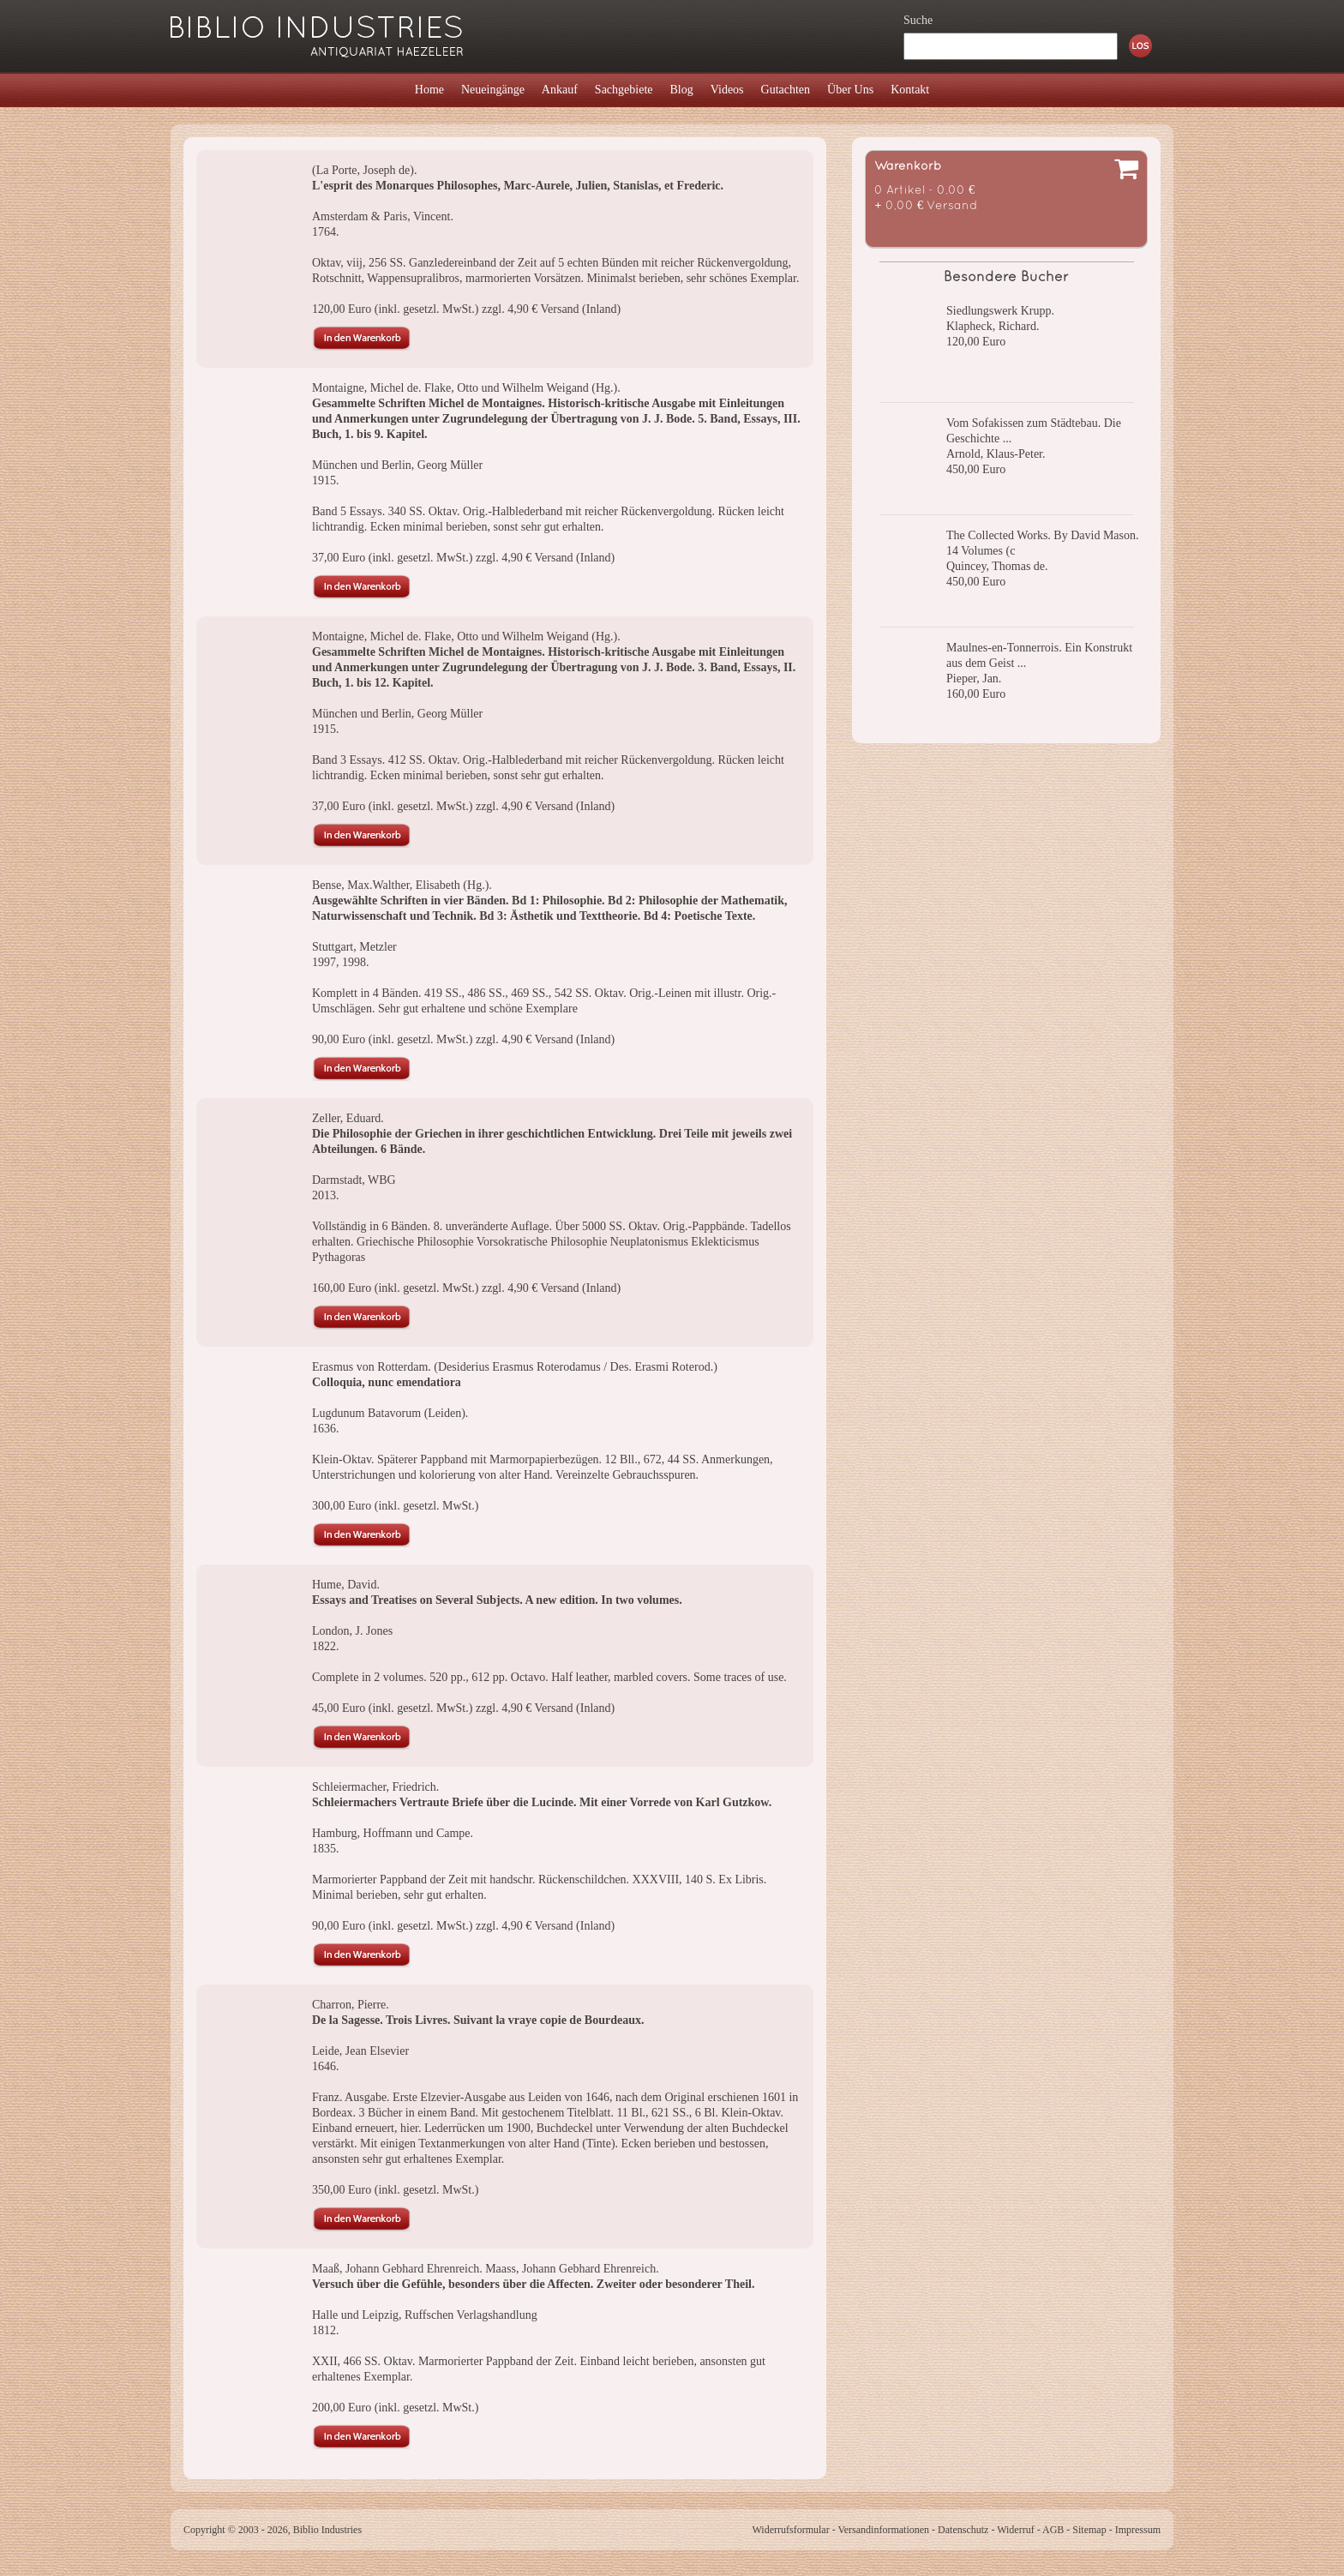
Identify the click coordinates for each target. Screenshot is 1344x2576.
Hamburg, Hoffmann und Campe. (392, 1833)
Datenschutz (963, 2530)
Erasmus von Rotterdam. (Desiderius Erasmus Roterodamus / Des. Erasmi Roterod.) (514, 1366)
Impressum (1138, 2530)
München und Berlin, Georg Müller (397, 465)
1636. (325, 1428)
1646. (325, 2066)
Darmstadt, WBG (354, 1180)
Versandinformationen (883, 2530)
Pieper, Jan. (973, 678)
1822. (325, 1646)
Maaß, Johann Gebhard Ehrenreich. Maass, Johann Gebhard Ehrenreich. (485, 2268)
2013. (325, 1195)
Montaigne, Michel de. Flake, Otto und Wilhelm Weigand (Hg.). (466, 387)
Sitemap (1089, 2530)
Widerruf (1016, 2530)
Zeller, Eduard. (348, 1118)
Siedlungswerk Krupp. (1000, 310)
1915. (325, 480)
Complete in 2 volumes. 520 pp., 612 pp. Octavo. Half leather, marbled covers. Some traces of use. (549, 1677)
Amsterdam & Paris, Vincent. (382, 216)
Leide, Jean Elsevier (360, 2051)
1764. (325, 231)
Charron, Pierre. (350, 2004)
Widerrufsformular (790, 2530)
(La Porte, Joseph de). (364, 170)
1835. (325, 1848)
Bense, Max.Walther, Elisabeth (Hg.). (402, 885)
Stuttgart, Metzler (354, 946)
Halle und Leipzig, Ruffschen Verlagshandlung (424, 2315)
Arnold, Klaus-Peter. (995, 453)
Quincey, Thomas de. (997, 566)
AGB (1053, 2530)
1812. (325, 2330)
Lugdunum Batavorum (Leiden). (390, 1413)
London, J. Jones (352, 1630)
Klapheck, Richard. (992, 326)
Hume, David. (346, 1584)
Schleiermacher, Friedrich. (375, 1786)
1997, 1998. (340, 962)
